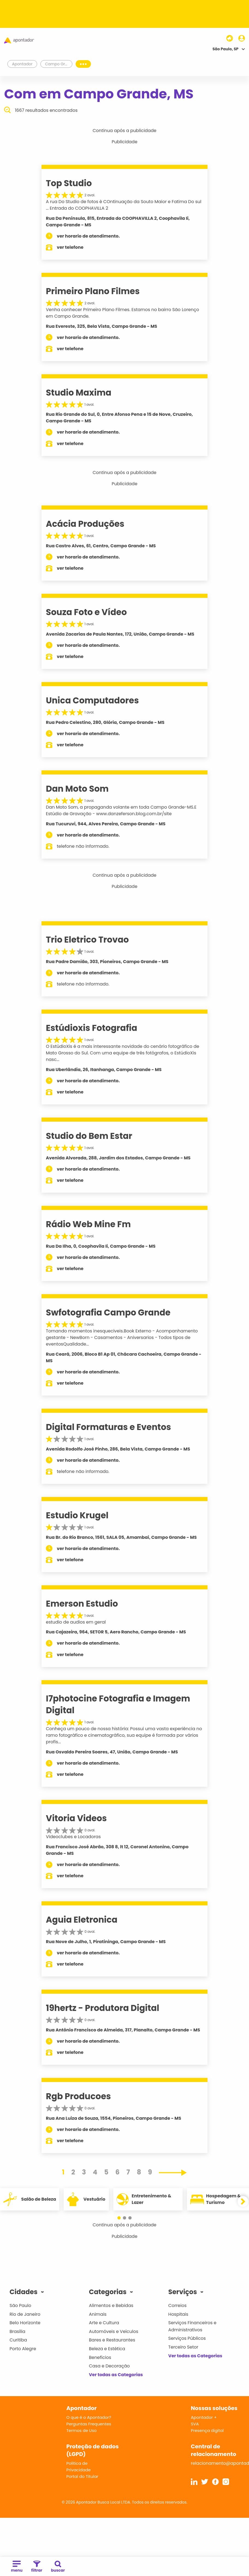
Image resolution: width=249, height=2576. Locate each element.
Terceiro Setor (183, 2347)
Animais (98, 2314)
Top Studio (69, 183)
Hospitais (178, 2314)
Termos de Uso (81, 2430)
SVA (195, 2424)
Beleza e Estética (107, 2349)
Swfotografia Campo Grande (108, 1312)
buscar (58, 2567)
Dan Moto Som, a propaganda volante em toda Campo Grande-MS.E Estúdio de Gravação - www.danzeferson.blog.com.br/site (121, 810)
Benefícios (100, 2357)
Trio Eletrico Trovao (87, 940)
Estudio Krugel (77, 1515)
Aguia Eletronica (81, 1920)
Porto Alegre (23, 2349)
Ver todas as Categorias (116, 2375)
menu (16, 2567)
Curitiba (18, 2340)
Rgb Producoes (78, 2096)
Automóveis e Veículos (113, 2331)
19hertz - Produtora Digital (102, 2008)
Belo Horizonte (25, 2323)
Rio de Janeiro (25, 2314)
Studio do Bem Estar (89, 1136)
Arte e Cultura (104, 2323)
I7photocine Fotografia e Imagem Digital (118, 1704)
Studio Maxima (78, 393)
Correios (177, 2305)
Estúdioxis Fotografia (91, 1028)
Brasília (17, 2331)
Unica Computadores (92, 700)
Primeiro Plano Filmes (93, 291)
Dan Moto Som (77, 789)
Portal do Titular (82, 2476)
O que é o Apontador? (88, 2417)
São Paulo (20, 2305)
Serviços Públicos (187, 2338)
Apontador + (204, 2417)
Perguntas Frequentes (88, 2424)
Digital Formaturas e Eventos (108, 1427)
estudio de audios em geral (76, 1622)
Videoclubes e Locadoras (73, 1837)
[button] (121, 2218)
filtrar (36, 2567)
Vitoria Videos (76, 1818)
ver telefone (70, 247)
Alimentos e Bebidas (111, 2305)
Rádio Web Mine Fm (88, 1224)
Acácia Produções (85, 524)
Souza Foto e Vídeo (86, 612)
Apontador (22, 64)
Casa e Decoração (109, 2366)
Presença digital (207, 2430)
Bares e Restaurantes (112, 2340)
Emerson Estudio (82, 1604)
